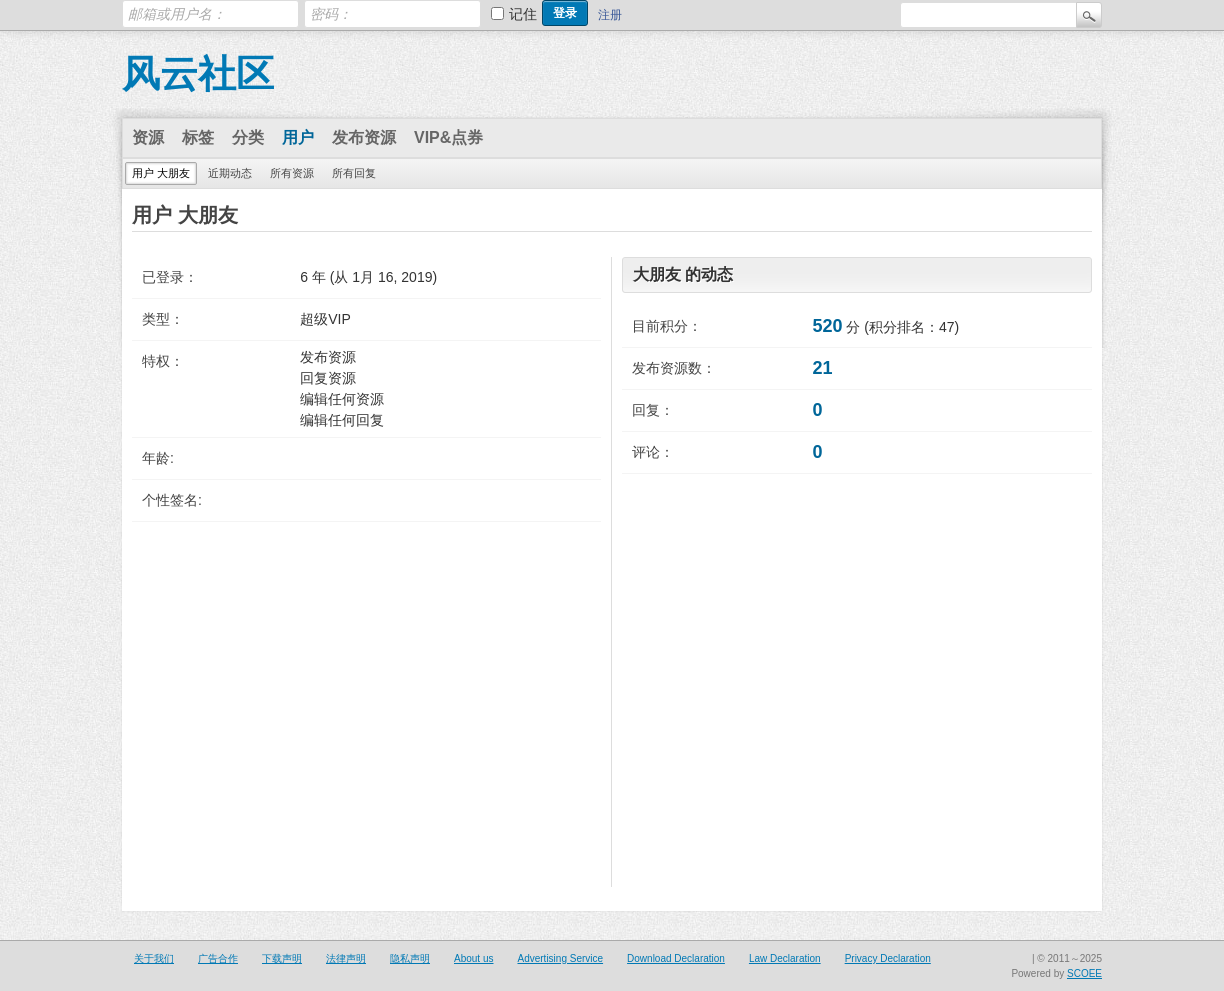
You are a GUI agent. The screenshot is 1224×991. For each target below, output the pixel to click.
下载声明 (282, 958)
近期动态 (230, 173)
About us (473, 958)
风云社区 (198, 74)
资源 (148, 137)
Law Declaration (785, 958)
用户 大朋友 (161, 173)
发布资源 (364, 137)
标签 (198, 137)
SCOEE (1084, 973)
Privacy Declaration (888, 958)
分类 (248, 137)
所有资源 (292, 173)
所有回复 (354, 173)
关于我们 (154, 958)
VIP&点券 (448, 137)
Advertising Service (560, 958)
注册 (610, 15)
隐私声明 (410, 958)
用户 (298, 137)
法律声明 (346, 958)
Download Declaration (676, 958)
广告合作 (218, 958)
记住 (523, 14)
